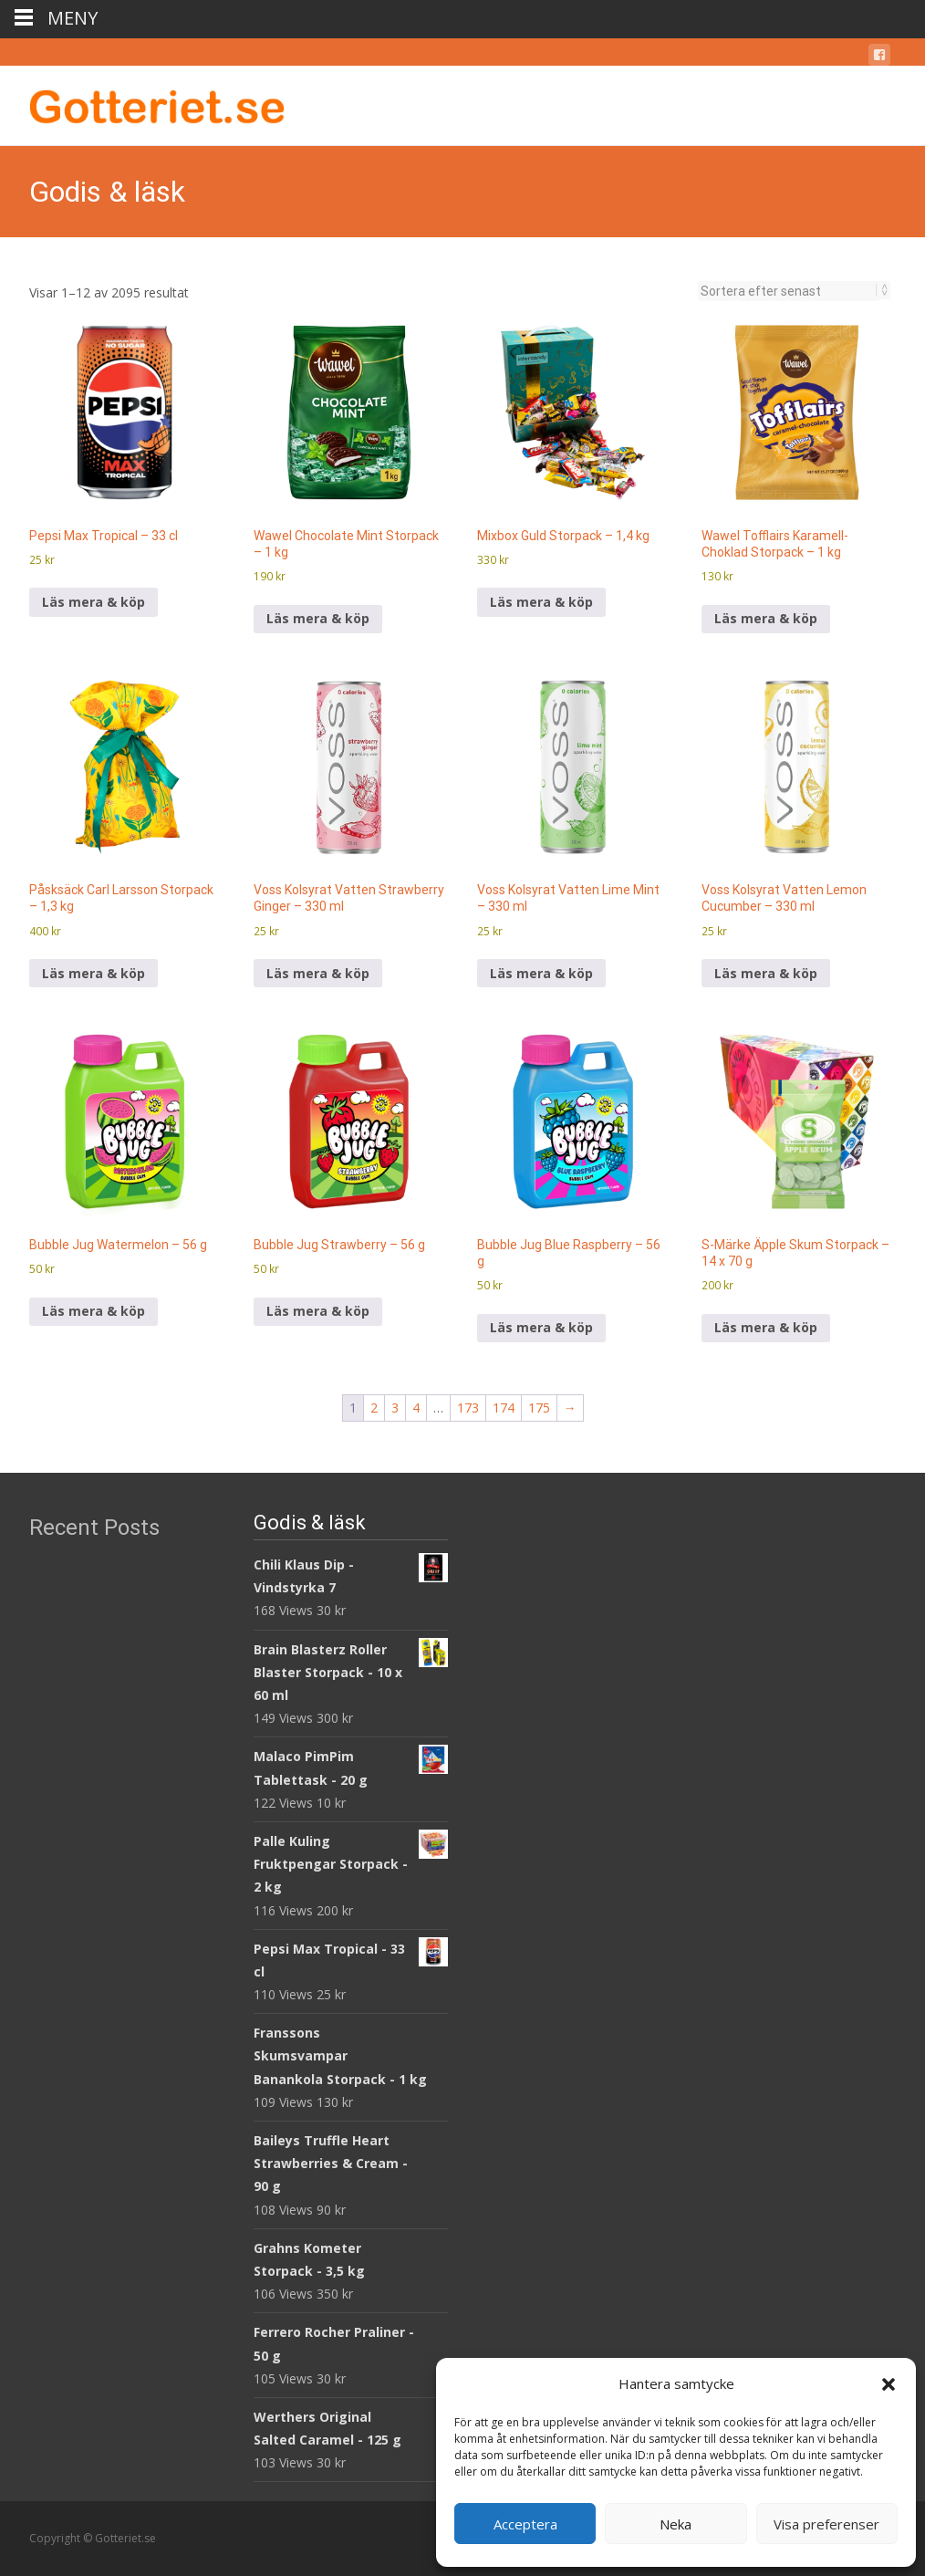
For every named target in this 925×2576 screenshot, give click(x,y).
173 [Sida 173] (468, 1407)
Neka (675, 2524)
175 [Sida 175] (539, 1407)
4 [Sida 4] (416, 1407)
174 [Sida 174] (503, 1407)
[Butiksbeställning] (788, 291)
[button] (888, 2384)
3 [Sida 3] (395, 1407)
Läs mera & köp (93, 601)
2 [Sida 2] (374, 1407)
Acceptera (525, 2524)
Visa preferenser (826, 2524)
